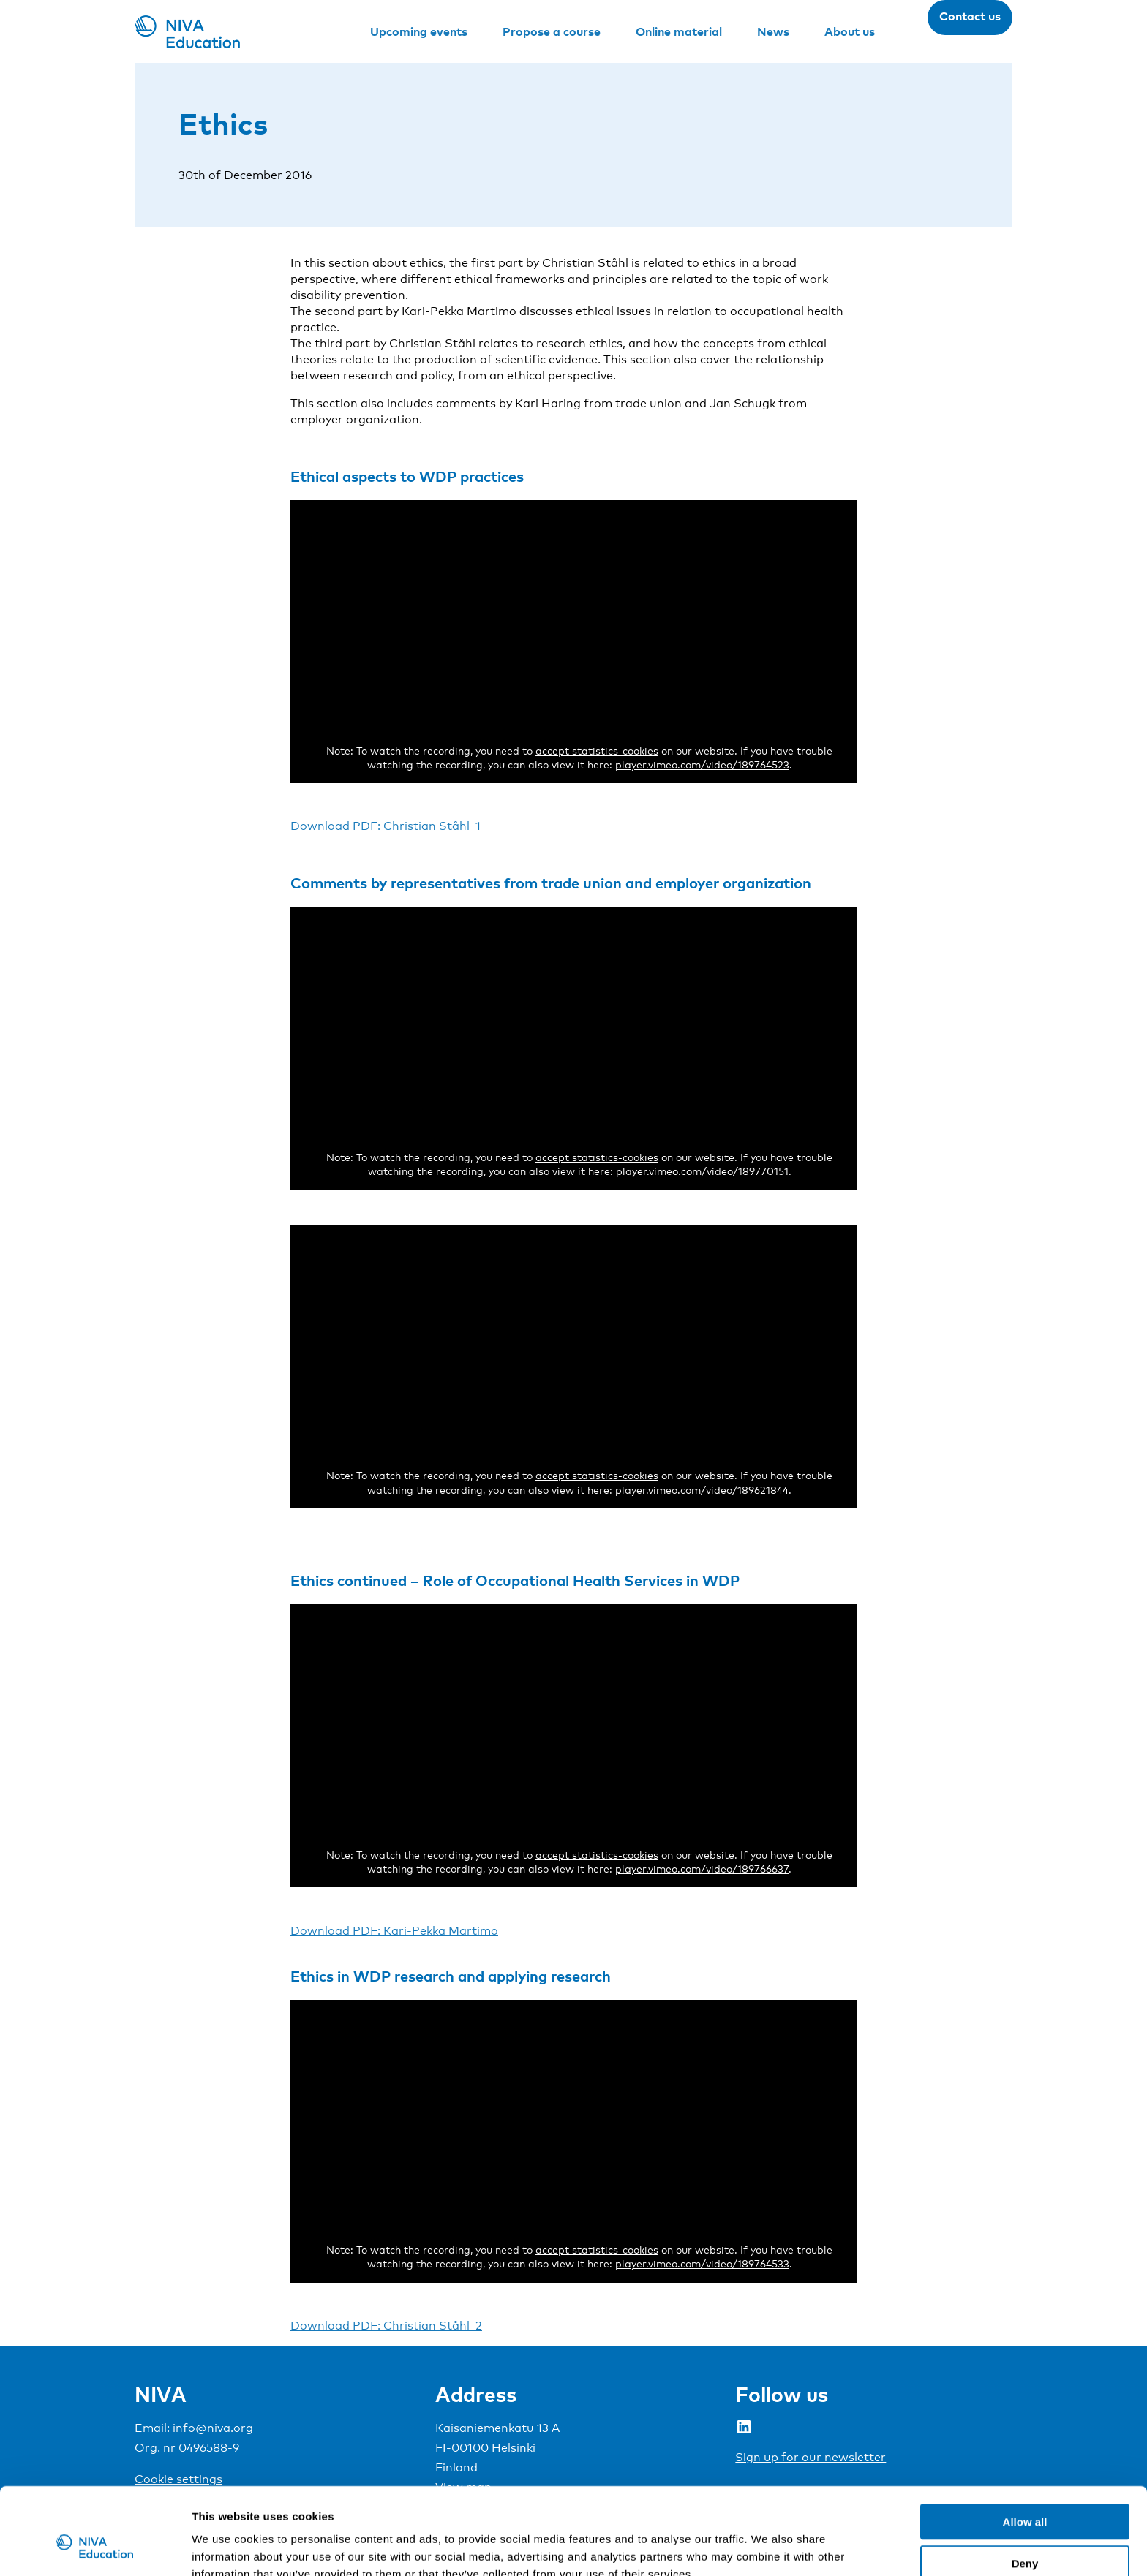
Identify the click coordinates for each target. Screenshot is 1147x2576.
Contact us (970, 16)
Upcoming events (418, 31)
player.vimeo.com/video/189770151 (702, 1171)
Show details (768, 2547)
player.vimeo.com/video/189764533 (702, 2263)
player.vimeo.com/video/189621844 (702, 1490)
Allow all (1025, 2447)
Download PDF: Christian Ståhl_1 (385, 826)
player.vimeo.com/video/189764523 (702, 764)
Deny (1025, 2488)
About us (849, 31)
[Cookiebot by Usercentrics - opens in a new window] (95, 2547)
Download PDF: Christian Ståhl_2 (386, 2326)
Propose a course (552, 31)
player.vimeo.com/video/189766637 (702, 1868)
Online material (679, 31)
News (773, 31)
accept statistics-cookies (596, 750)
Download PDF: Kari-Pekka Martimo (394, 1931)
